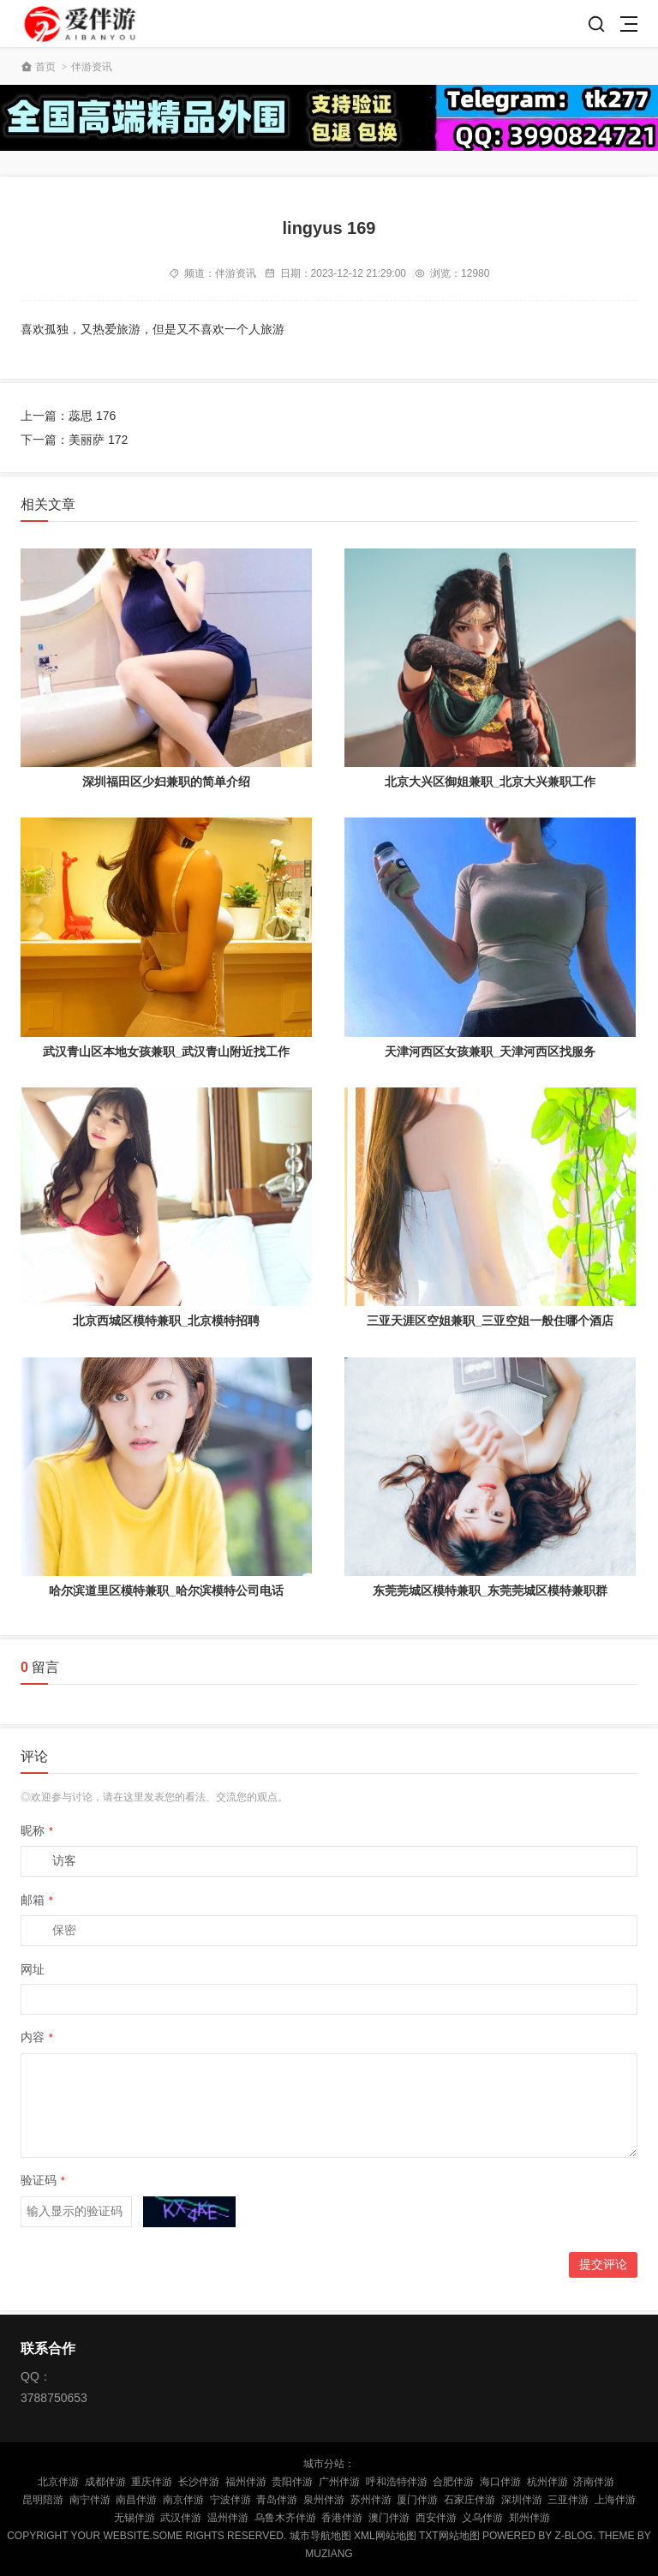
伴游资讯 (91, 67)
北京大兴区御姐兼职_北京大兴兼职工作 (490, 781)
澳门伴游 (389, 2518)
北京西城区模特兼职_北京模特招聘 (166, 1320)
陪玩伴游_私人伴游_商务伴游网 (82, 23)
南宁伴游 (90, 2500)
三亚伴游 (568, 2500)
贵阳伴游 (292, 2482)
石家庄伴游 (469, 2500)
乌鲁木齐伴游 (285, 2518)
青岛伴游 (276, 2500)
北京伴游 (58, 2482)
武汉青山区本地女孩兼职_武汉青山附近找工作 (166, 1051)
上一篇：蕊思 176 (68, 415)
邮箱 (37, 1900)
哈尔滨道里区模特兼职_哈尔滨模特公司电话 (166, 1590)
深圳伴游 (521, 2500)
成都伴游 (105, 2482)
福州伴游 (245, 2482)
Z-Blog (573, 2536)
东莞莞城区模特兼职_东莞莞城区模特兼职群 (490, 1590)
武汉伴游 (180, 2518)
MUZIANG (328, 2554)
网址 (33, 1969)
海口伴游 (500, 2482)
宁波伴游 (230, 2500)
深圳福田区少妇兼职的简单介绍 (166, 781)
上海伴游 (615, 2500)
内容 (37, 2037)
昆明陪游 (42, 2500)
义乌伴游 (482, 2518)
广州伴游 (339, 2482)
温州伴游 (227, 2518)
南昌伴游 (136, 2500)
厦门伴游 (417, 2500)
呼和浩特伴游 (397, 2482)
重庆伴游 (151, 2482)
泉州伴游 (323, 2500)
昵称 (37, 1830)
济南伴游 (593, 2482)
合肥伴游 (453, 2482)
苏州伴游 (371, 2500)
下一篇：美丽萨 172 (74, 439)
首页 (45, 67)
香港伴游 (341, 2518)
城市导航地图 (320, 2536)
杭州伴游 (547, 2482)
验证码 (43, 2180)
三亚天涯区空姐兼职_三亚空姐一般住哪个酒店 (490, 1320)
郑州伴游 (529, 2518)
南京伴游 (183, 2500)
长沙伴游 (198, 2482)
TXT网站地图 (449, 2536)
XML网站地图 (385, 2536)
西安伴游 (436, 2518)
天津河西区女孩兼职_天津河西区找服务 (490, 1051)
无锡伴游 (134, 2518)
